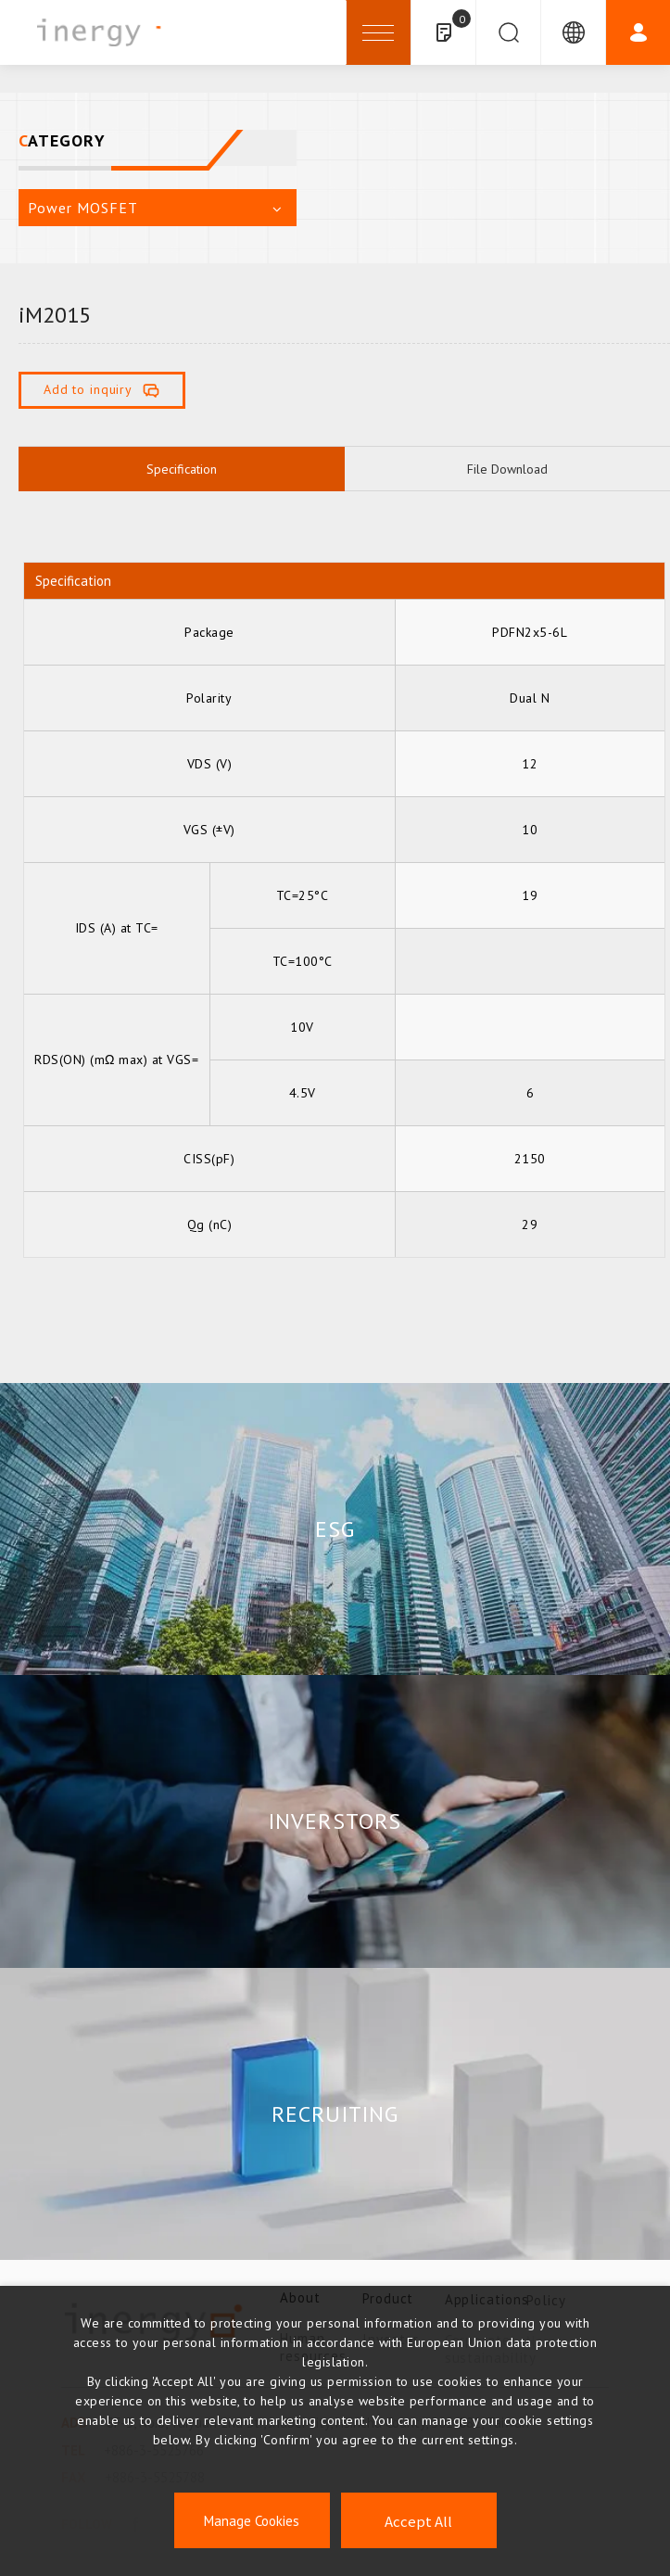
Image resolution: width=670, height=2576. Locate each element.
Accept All (418, 2521)
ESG (335, 1529)
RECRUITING (335, 2114)
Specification (181, 469)
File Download (507, 469)
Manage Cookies (251, 2521)
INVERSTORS (335, 1821)
